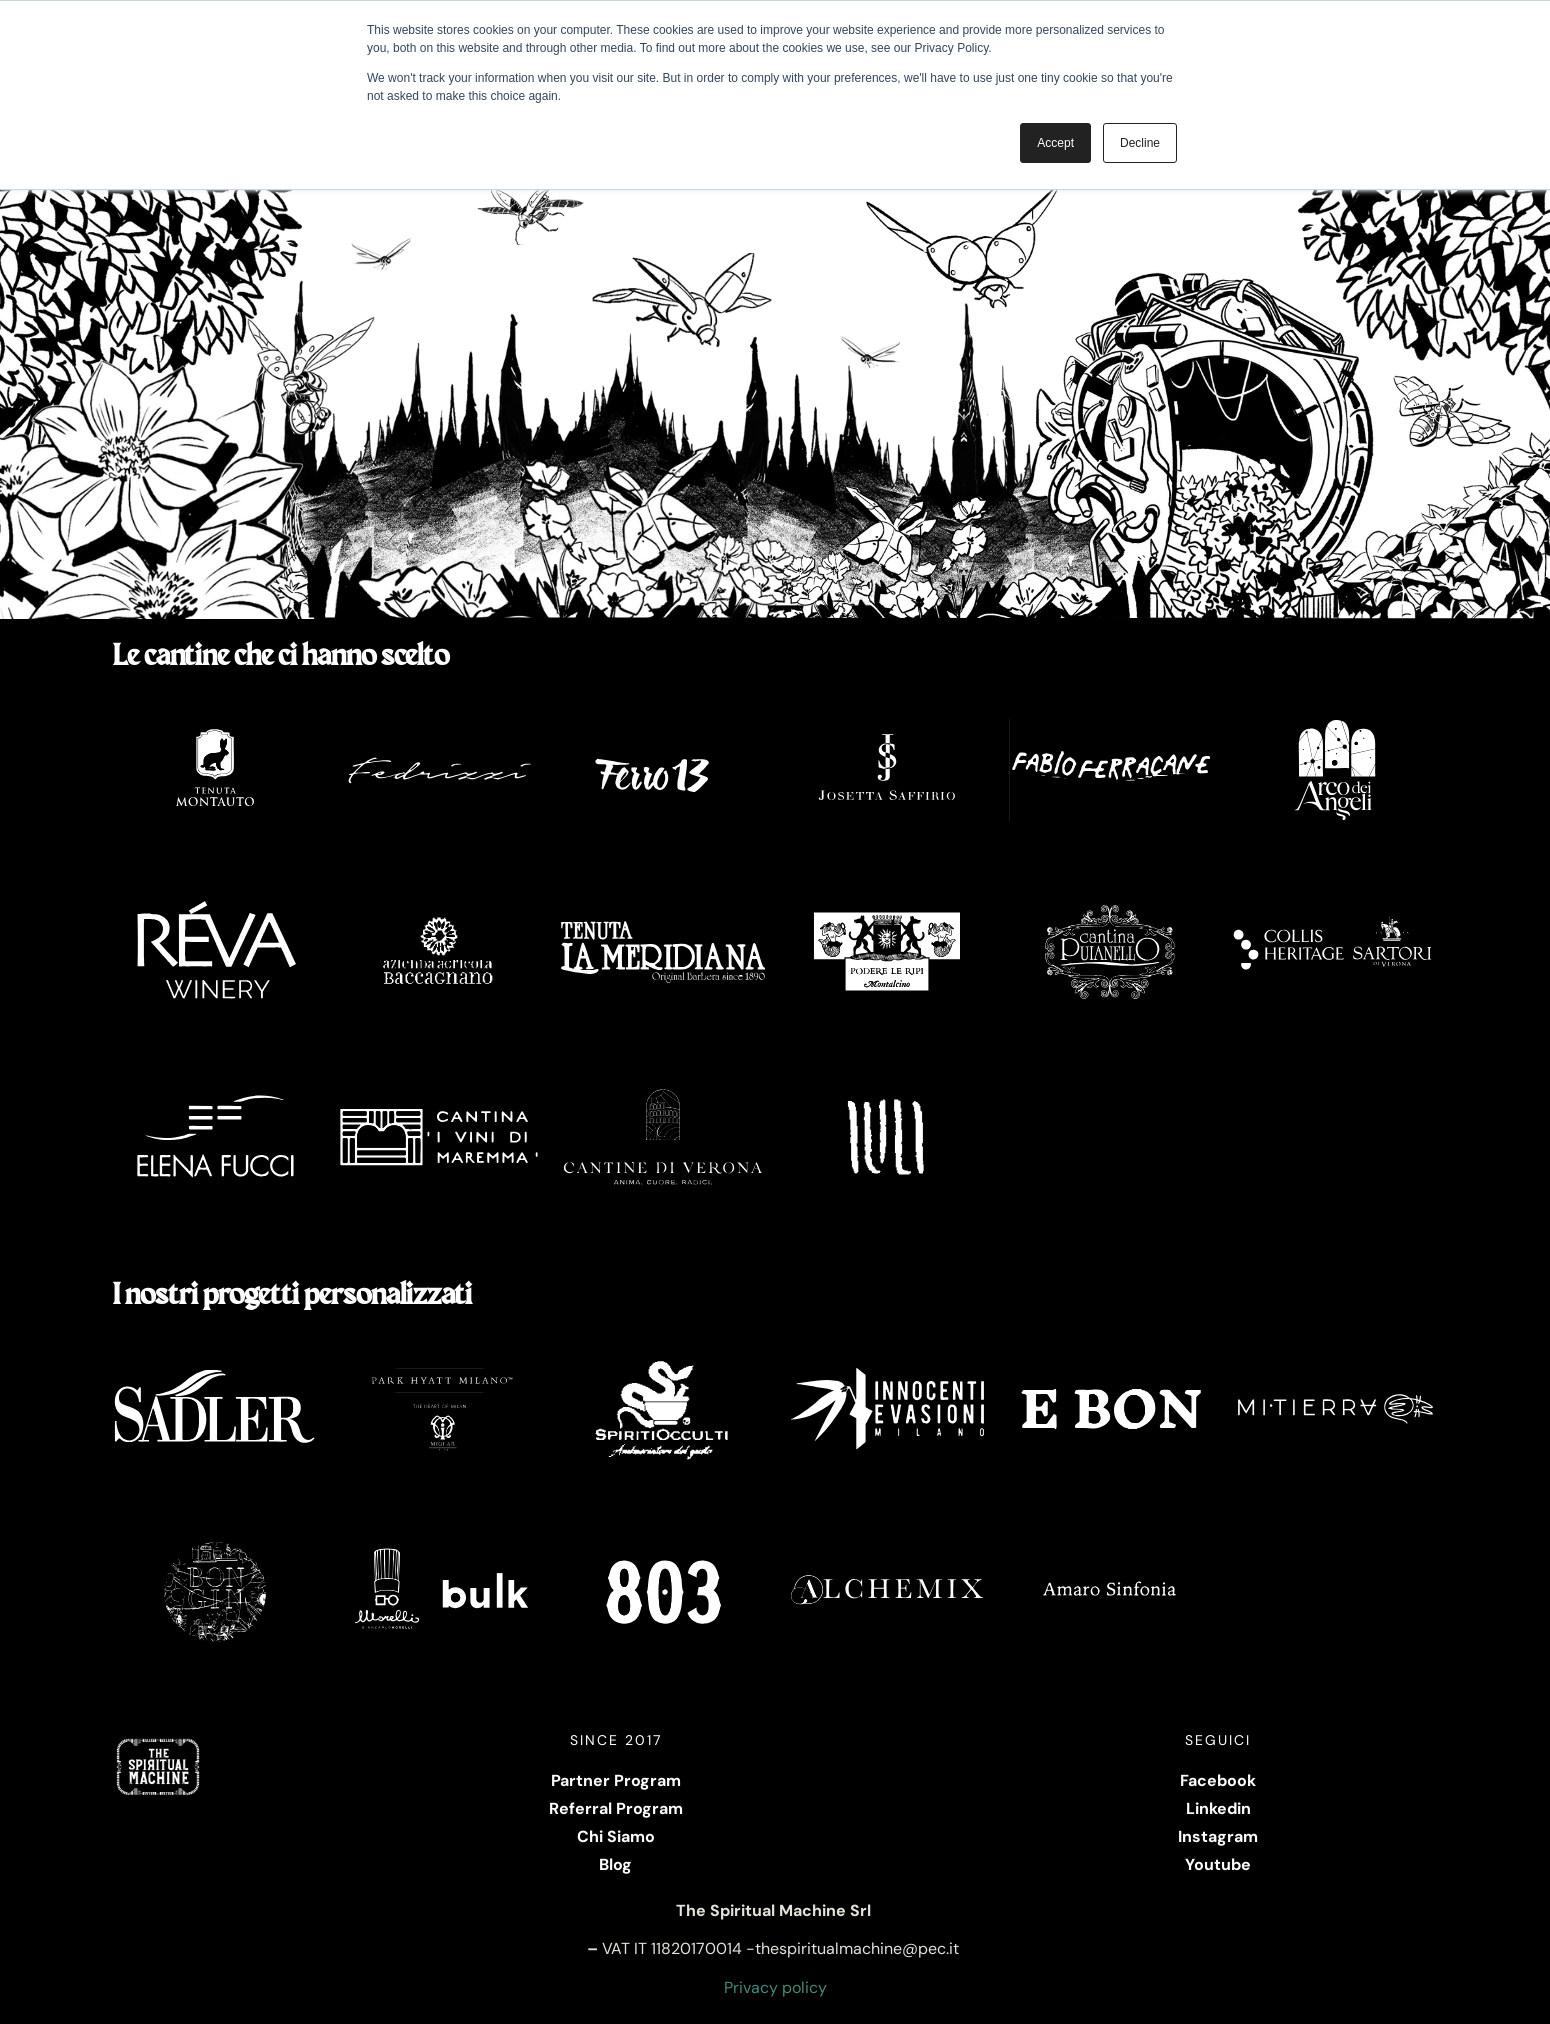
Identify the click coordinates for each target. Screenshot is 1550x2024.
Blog (615, 1864)
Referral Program (616, 1808)
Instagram (1218, 1836)
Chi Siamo (616, 1836)
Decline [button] (1140, 143)
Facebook (1218, 1780)
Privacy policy (775, 1987)
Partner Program (616, 1780)
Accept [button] (1055, 143)
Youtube (1218, 1864)
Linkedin (1218, 1808)
